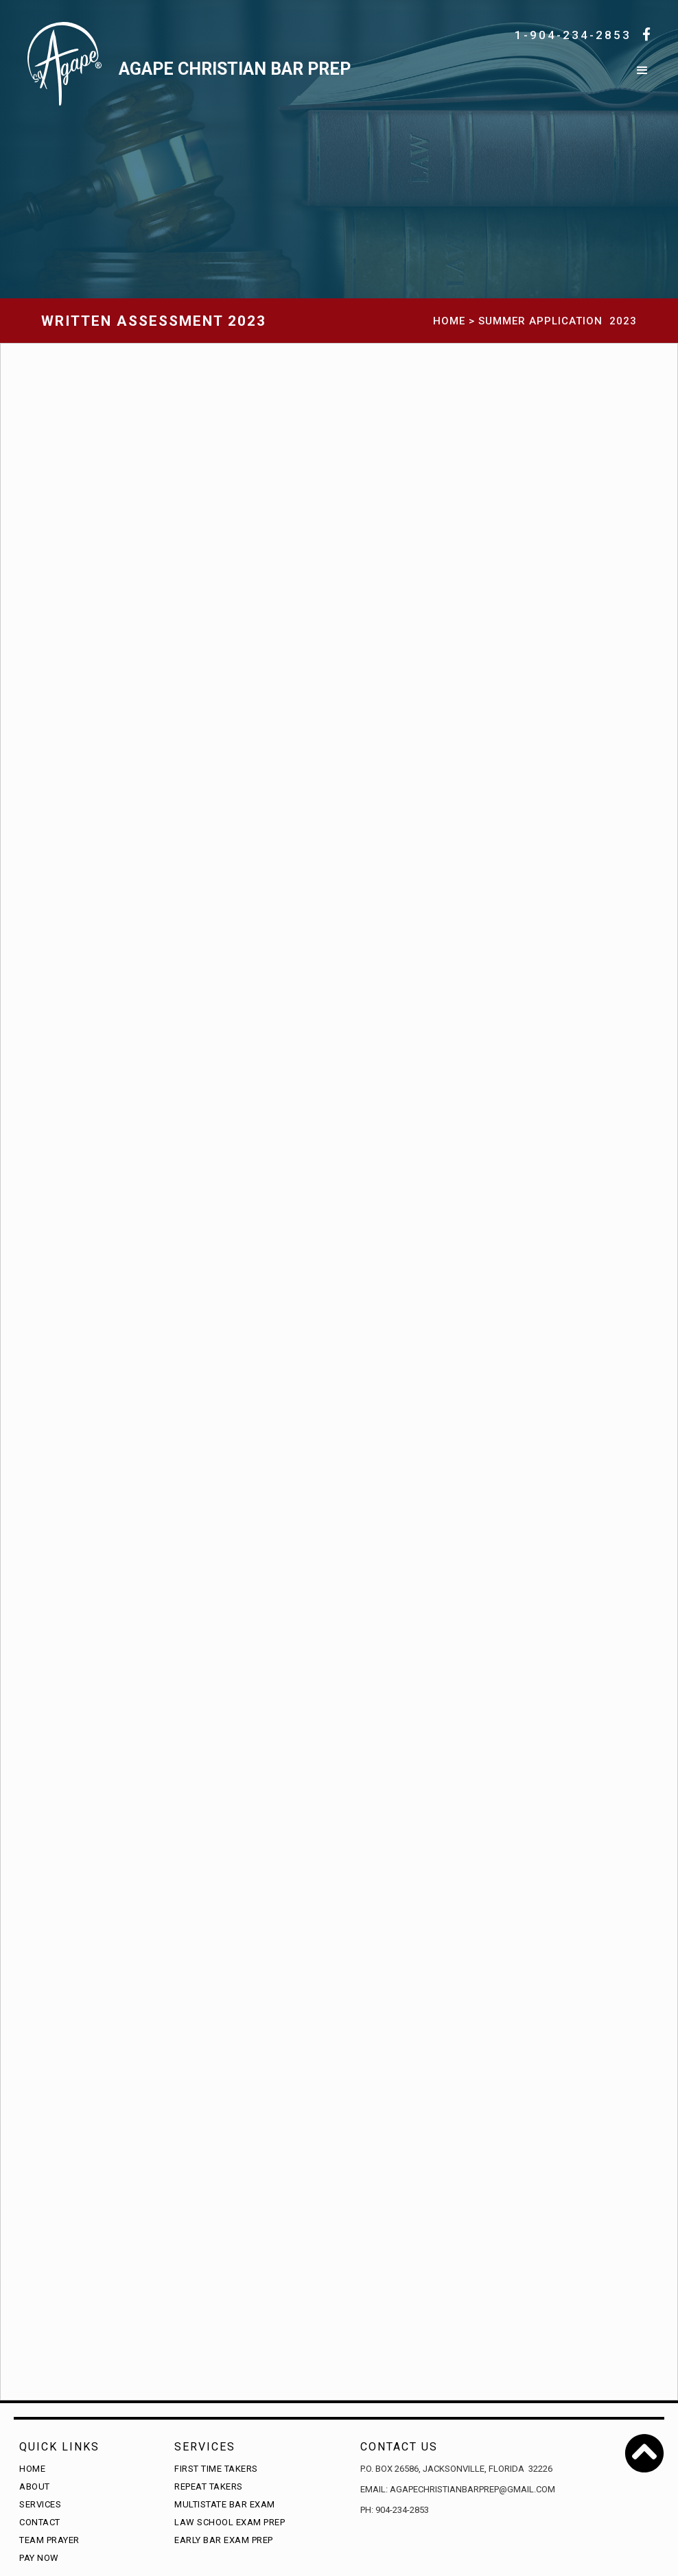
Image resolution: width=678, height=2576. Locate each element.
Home (32, 2469)
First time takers (216, 2469)
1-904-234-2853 (573, 35)
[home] (330, 77)
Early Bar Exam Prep (223, 2540)
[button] (642, 77)
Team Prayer (49, 2540)
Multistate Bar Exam (224, 2504)
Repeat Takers (208, 2486)
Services (40, 2504)
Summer (502, 321)
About (34, 2486)
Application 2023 (583, 321)
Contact (39, 2522)
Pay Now (39, 2558)
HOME (449, 321)
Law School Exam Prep (229, 2522)
